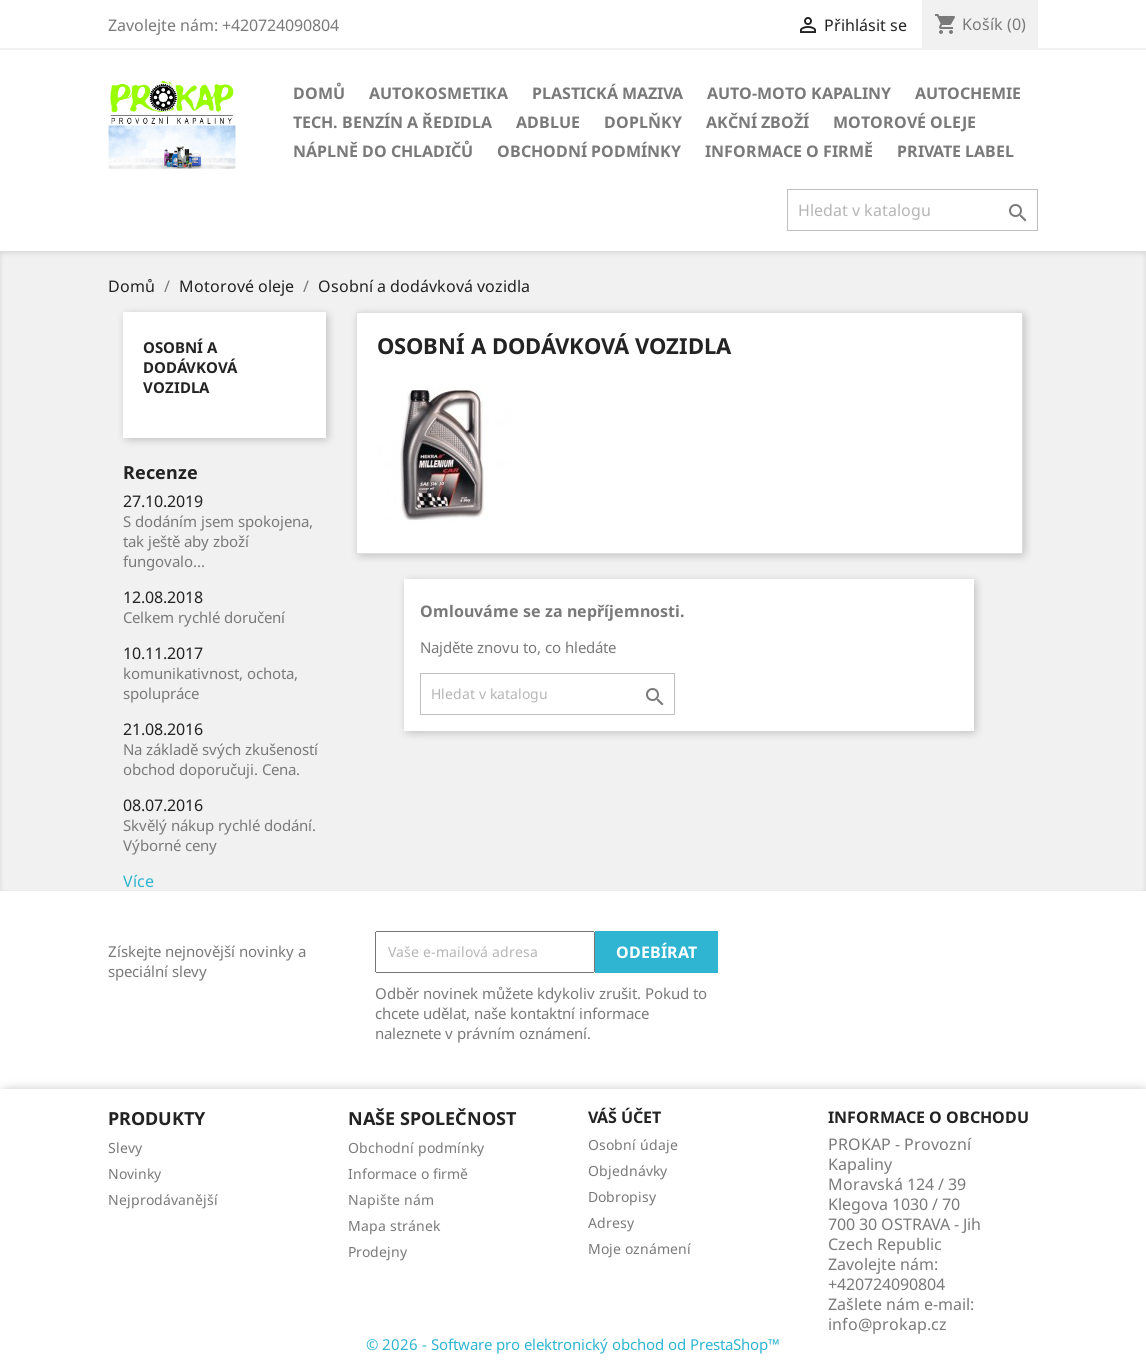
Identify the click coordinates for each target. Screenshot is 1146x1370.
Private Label (955, 151)
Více (138, 881)
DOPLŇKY (643, 122)
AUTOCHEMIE (968, 93)
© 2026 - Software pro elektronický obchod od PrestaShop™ (573, 1344)
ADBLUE (548, 122)
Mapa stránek (394, 1225)
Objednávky (627, 1170)
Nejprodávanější (163, 1199)
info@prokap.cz (887, 1324)
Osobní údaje (633, 1144)
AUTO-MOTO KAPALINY (799, 93)
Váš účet (624, 1117)
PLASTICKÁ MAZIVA (607, 93)
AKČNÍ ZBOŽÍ (757, 122)
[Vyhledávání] (912, 210)
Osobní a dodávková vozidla (190, 367)
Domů (319, 93)
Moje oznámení (639, 1248)
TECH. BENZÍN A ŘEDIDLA (392, 122)
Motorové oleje (904, 122)
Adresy (611, 1222)
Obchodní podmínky (589, 151)
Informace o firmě (789, 151)
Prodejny (377, 1251)
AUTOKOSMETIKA (438, 93)
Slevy (125, 1147)
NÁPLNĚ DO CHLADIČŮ (383, 151)
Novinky (134, 1173)
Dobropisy (622, 1196)
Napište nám (391, 1199)
